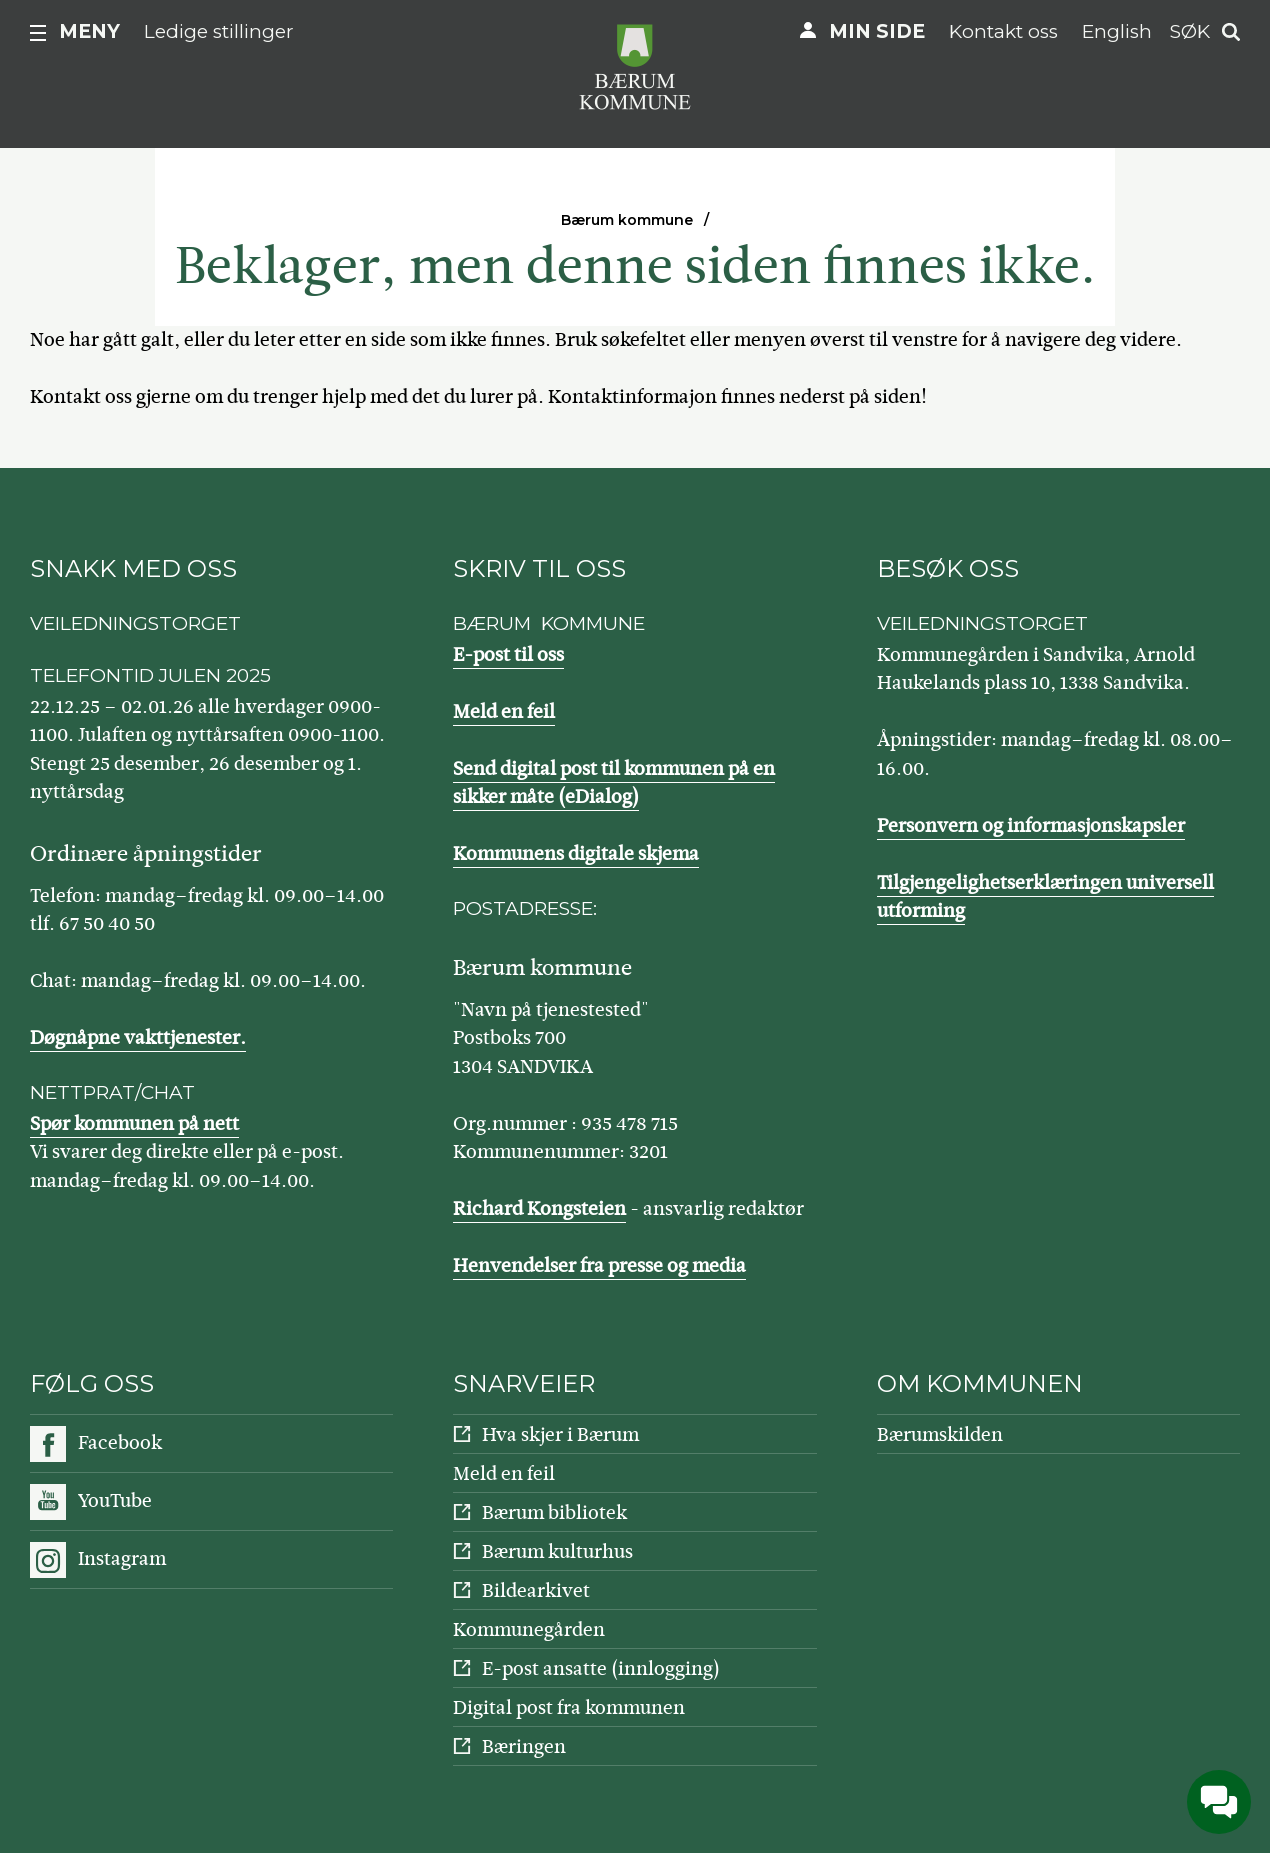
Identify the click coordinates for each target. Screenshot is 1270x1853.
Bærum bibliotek (554, 1512)
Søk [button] (1190, 31)
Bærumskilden (940, 1434)
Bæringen (524, 1746)
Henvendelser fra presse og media (599, 1265)
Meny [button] (89, 31)
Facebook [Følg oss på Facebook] (120, 1442)
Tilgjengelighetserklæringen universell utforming (1045, 897)
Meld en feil (504, 711)
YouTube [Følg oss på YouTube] (115, 1500)
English (1117, 31)
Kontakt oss (1003, 31)
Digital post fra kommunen (569, 1707)
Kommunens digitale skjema (576, 853)
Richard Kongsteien (539, 1208)
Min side (877, 31)
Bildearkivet (536, 1590)
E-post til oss (508, 654)
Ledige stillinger (219, 31)
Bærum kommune (627, 220)
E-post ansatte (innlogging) (601, 1668)
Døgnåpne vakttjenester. (138, 1037)
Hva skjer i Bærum (560, 1434)
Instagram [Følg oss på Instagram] (122, 1558)
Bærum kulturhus (557, 1551)
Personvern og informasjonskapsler (1031, 825)
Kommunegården (529, 1629)
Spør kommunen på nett (134, 1123)
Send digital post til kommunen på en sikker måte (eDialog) (614, 783)
